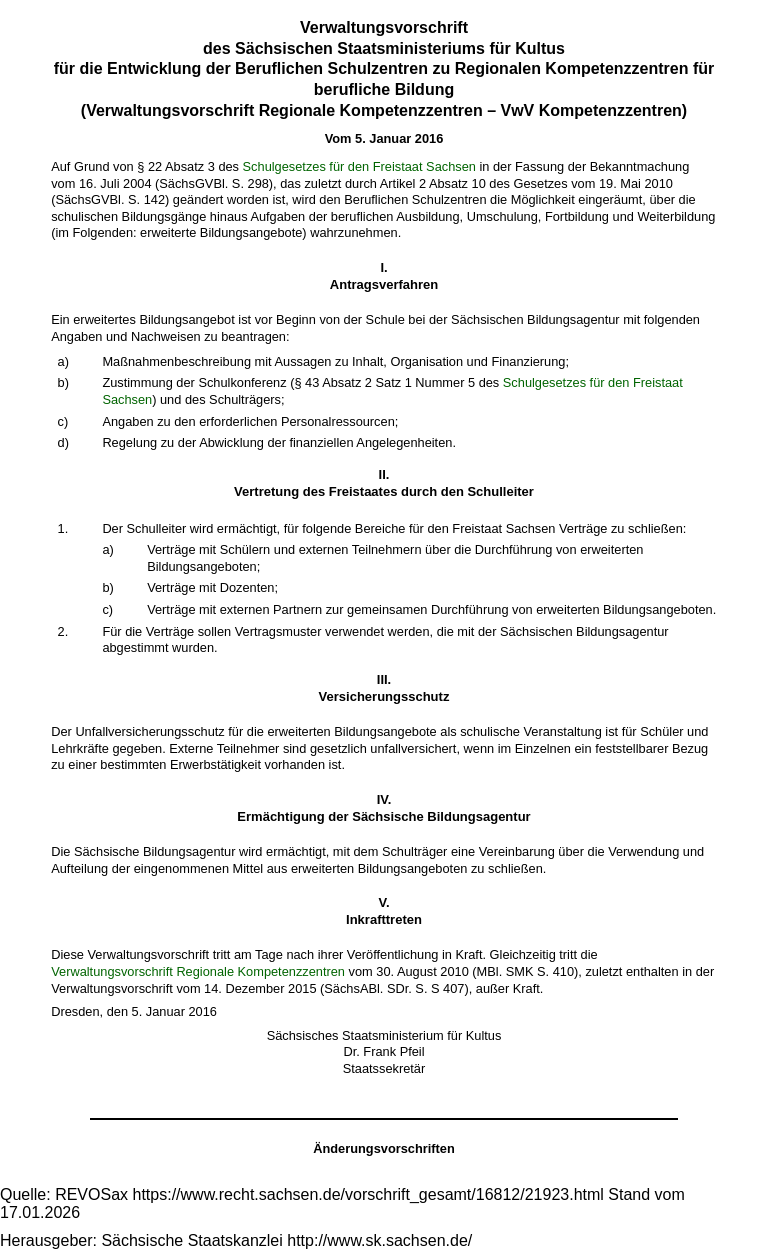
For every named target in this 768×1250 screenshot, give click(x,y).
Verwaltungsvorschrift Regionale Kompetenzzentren (198, 971)
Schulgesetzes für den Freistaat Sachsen (359, 166)
